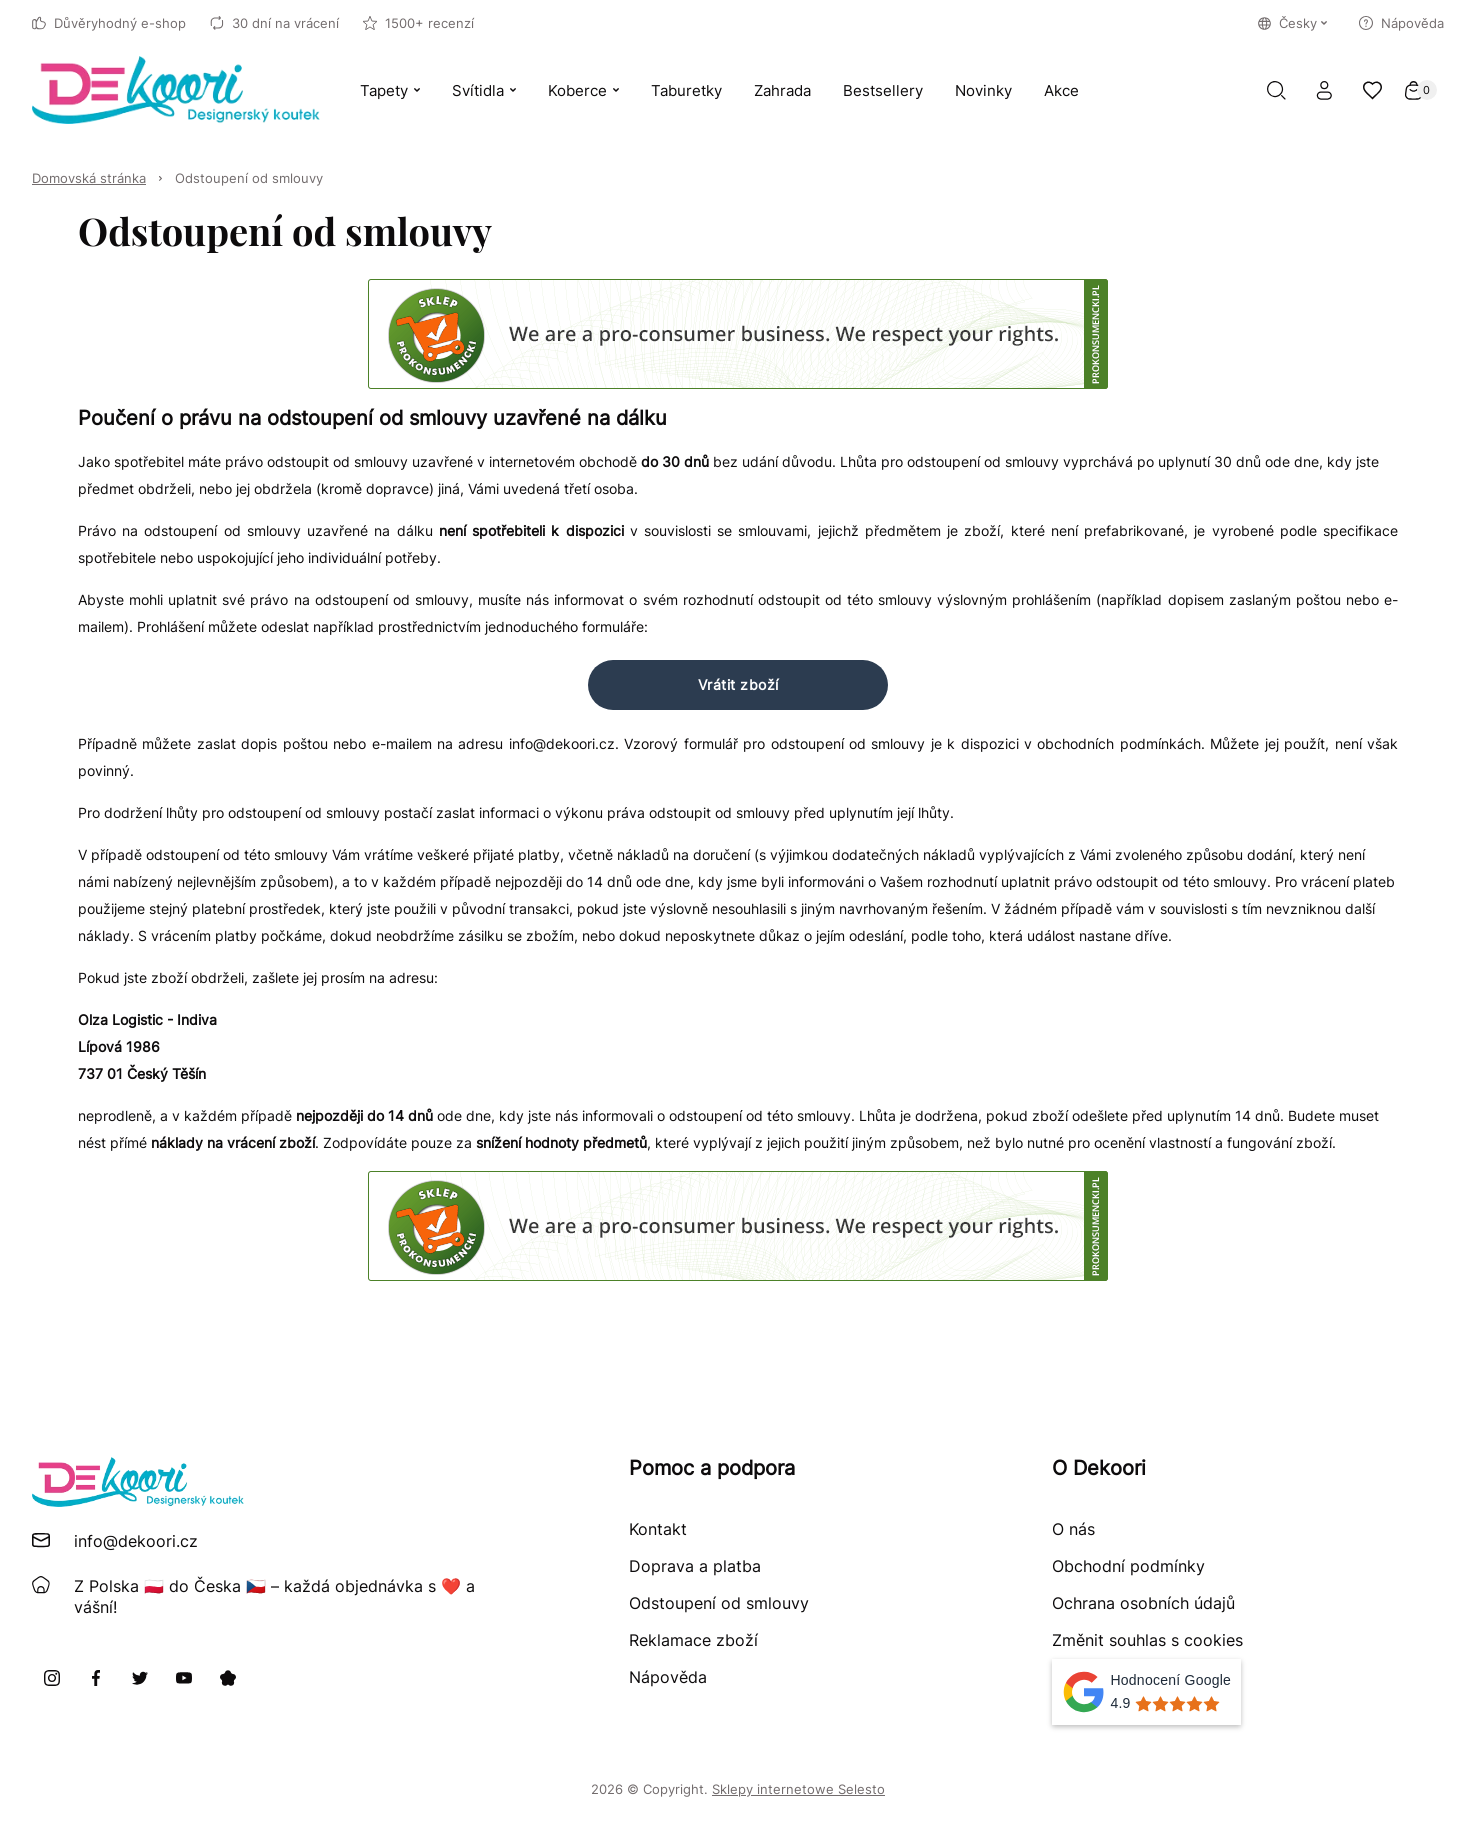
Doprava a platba (695, 1566)
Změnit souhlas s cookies (1147, 1640)
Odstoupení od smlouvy (249, 178)
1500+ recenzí (418, 23)
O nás (1073, 1529)
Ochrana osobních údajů (1143, 1603)
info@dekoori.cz (136, 1541)
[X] (140, 1678)
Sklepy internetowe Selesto (798, 1789)
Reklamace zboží (693, 1640)
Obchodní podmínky (1128, 1566)
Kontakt (658, 1529)
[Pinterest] (228, 1678)
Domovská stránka (89, 178)
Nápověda (1401, 23)
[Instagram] (52, 1678)
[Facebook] (96, 1678)
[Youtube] (184, 1678)
